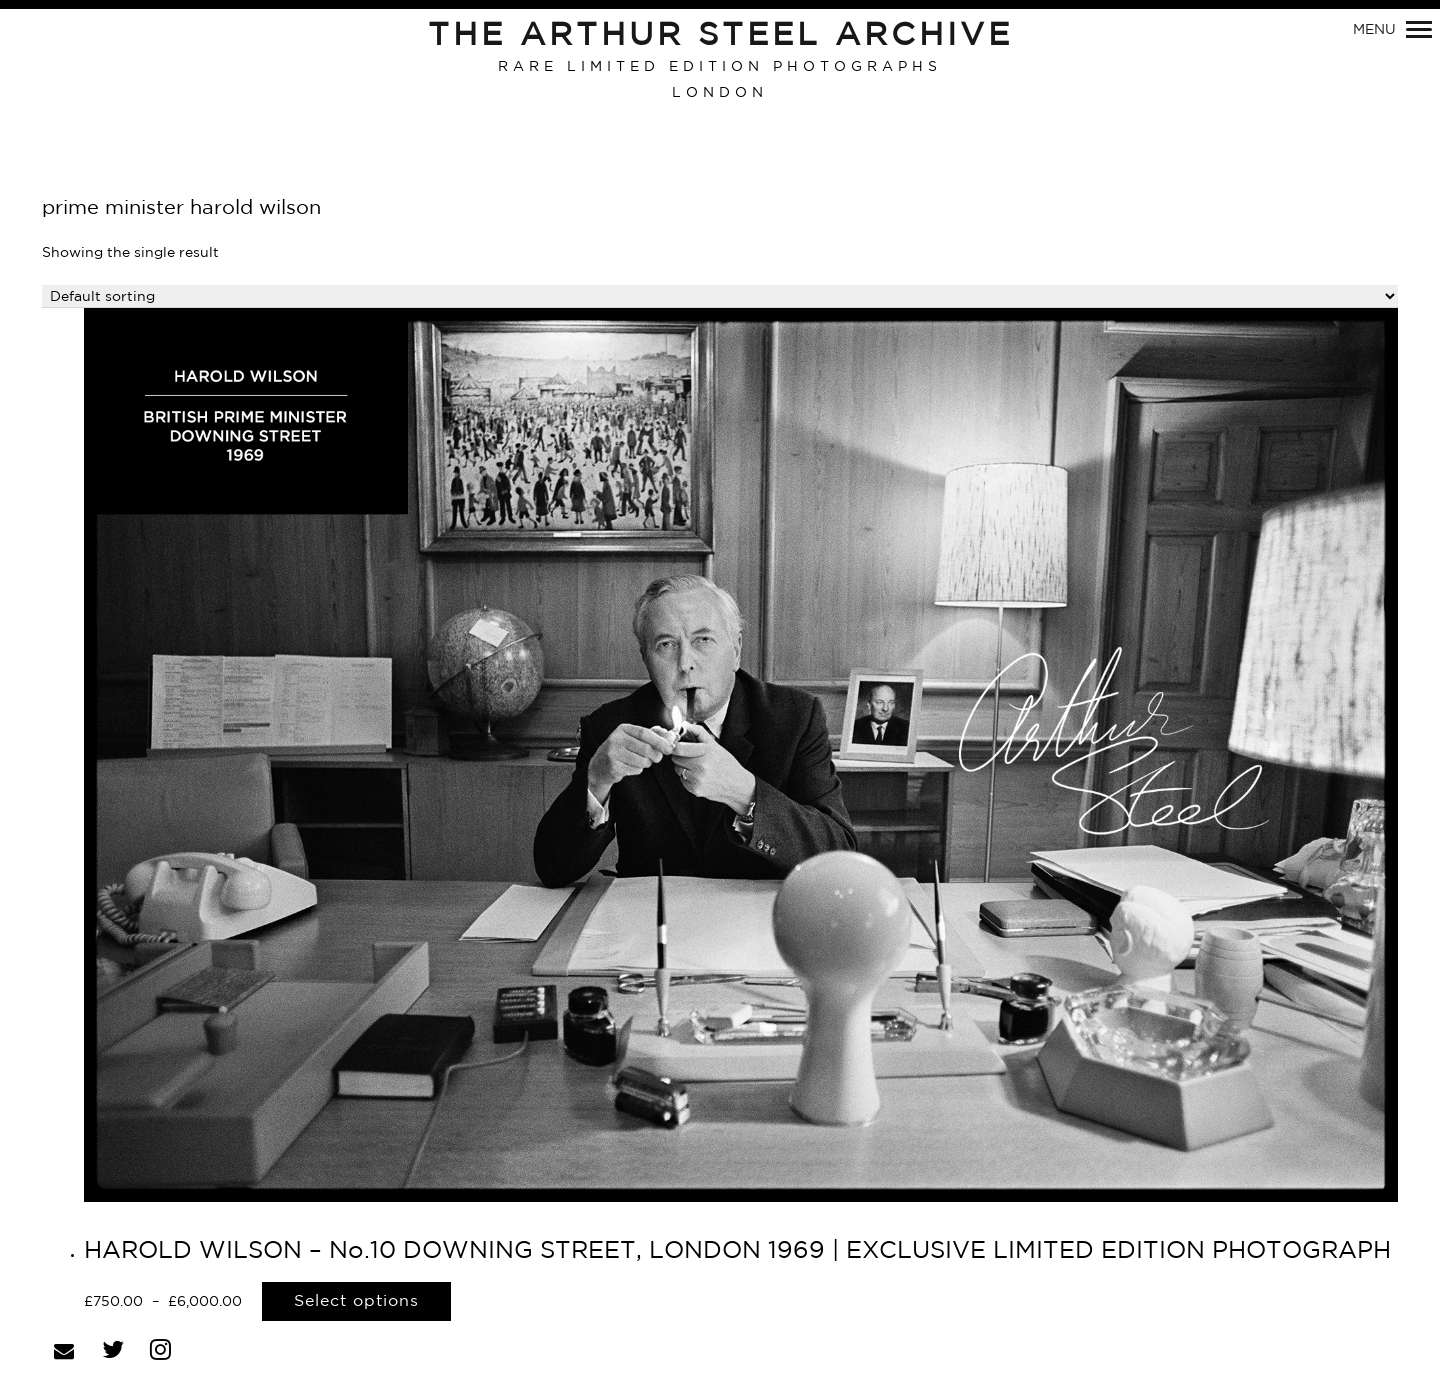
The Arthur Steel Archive (720, 36)
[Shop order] (720, 296)
